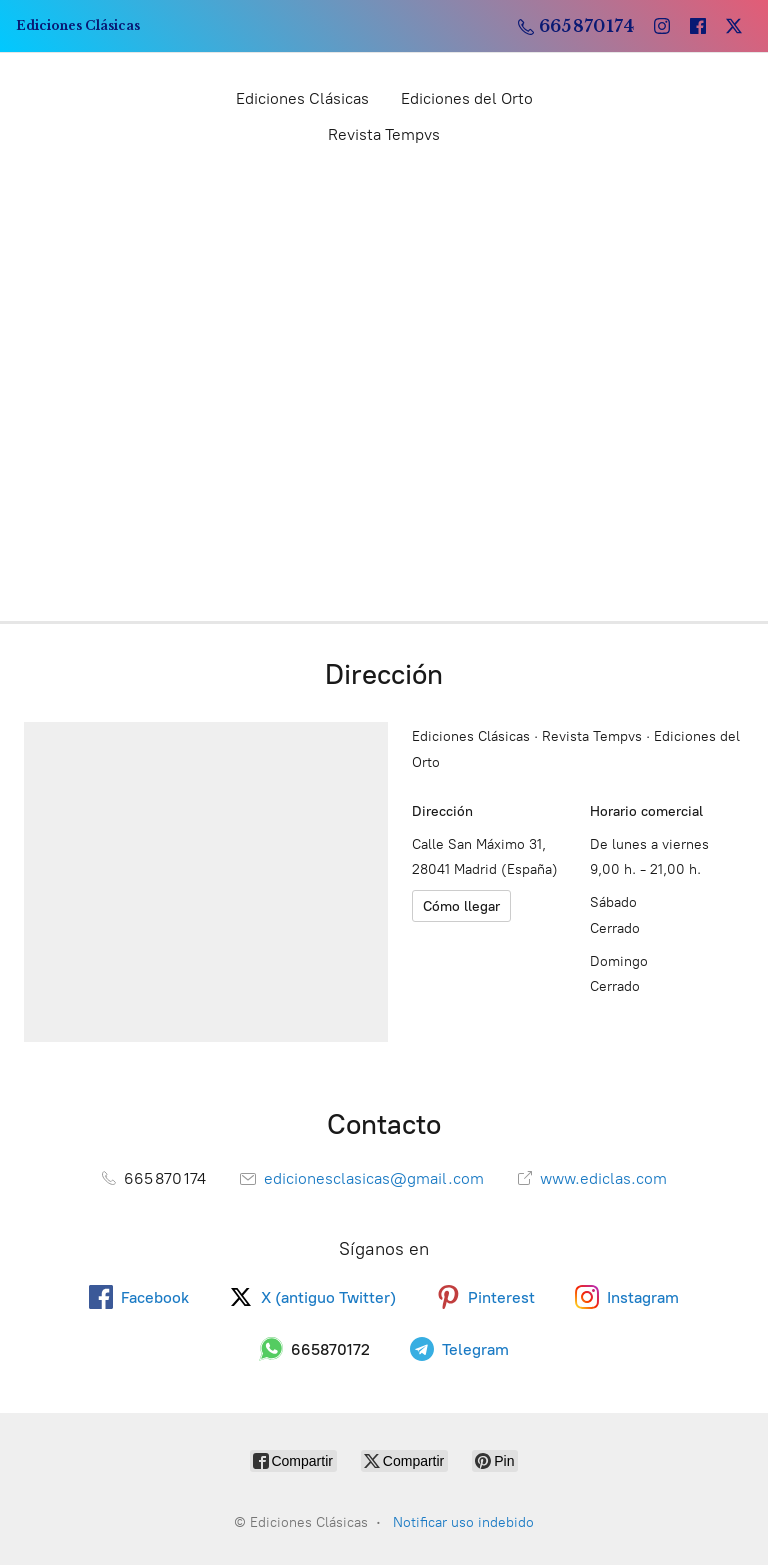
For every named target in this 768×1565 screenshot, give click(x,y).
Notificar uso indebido (463, 1522)
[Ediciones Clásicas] (78, 26)
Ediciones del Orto (467, 98)
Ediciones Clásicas (302, 98)
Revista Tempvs (384, 134)
